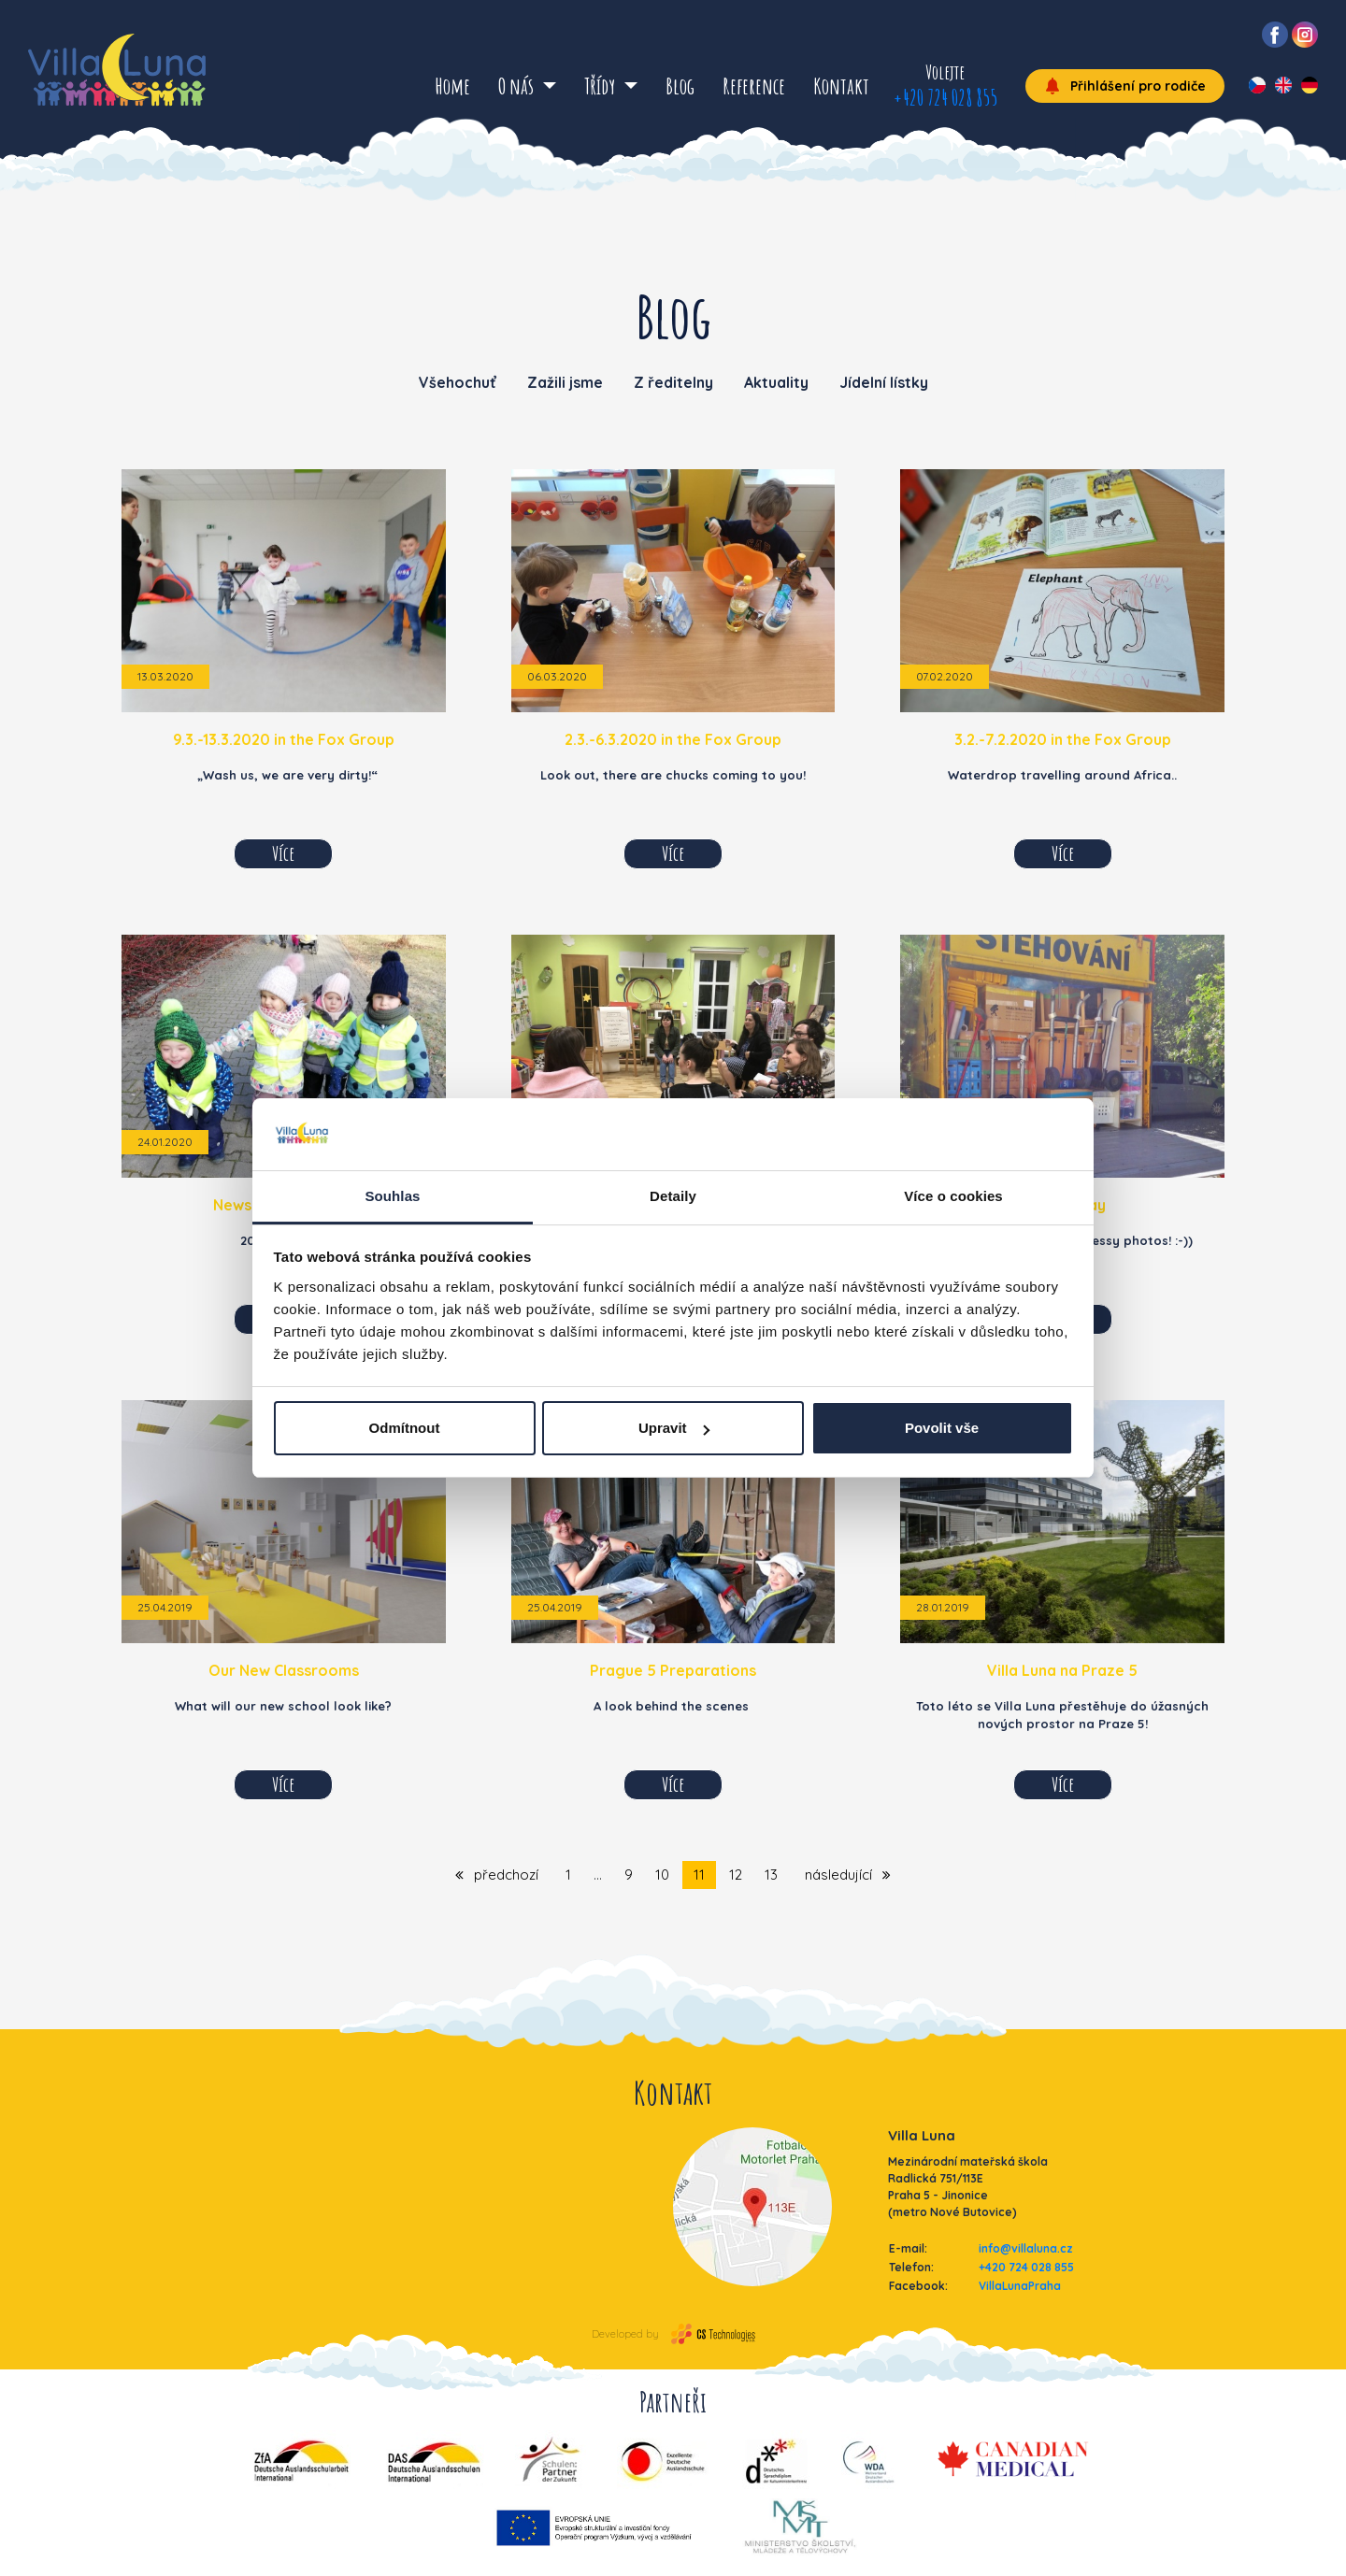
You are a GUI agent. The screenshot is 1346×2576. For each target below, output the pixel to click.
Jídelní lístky (883, 382)
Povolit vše (942, 1428)
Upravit (673, 1428)
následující (848, 1874)
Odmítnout (404, 1428)
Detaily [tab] (673, 1196)
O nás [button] (517, 86)
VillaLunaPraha (1020, 2286)
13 (771, 1874)
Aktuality (776, 382)
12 (735, 1874)
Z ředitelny (673, 382)
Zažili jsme (565, 382)
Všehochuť (457, 382)
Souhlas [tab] (392, 1196)
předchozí (496, 1874)
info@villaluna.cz (1026, 2248)
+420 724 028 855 (945, 97)
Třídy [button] (601, 86)
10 (662, 1874)
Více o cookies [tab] (953, 1196)
